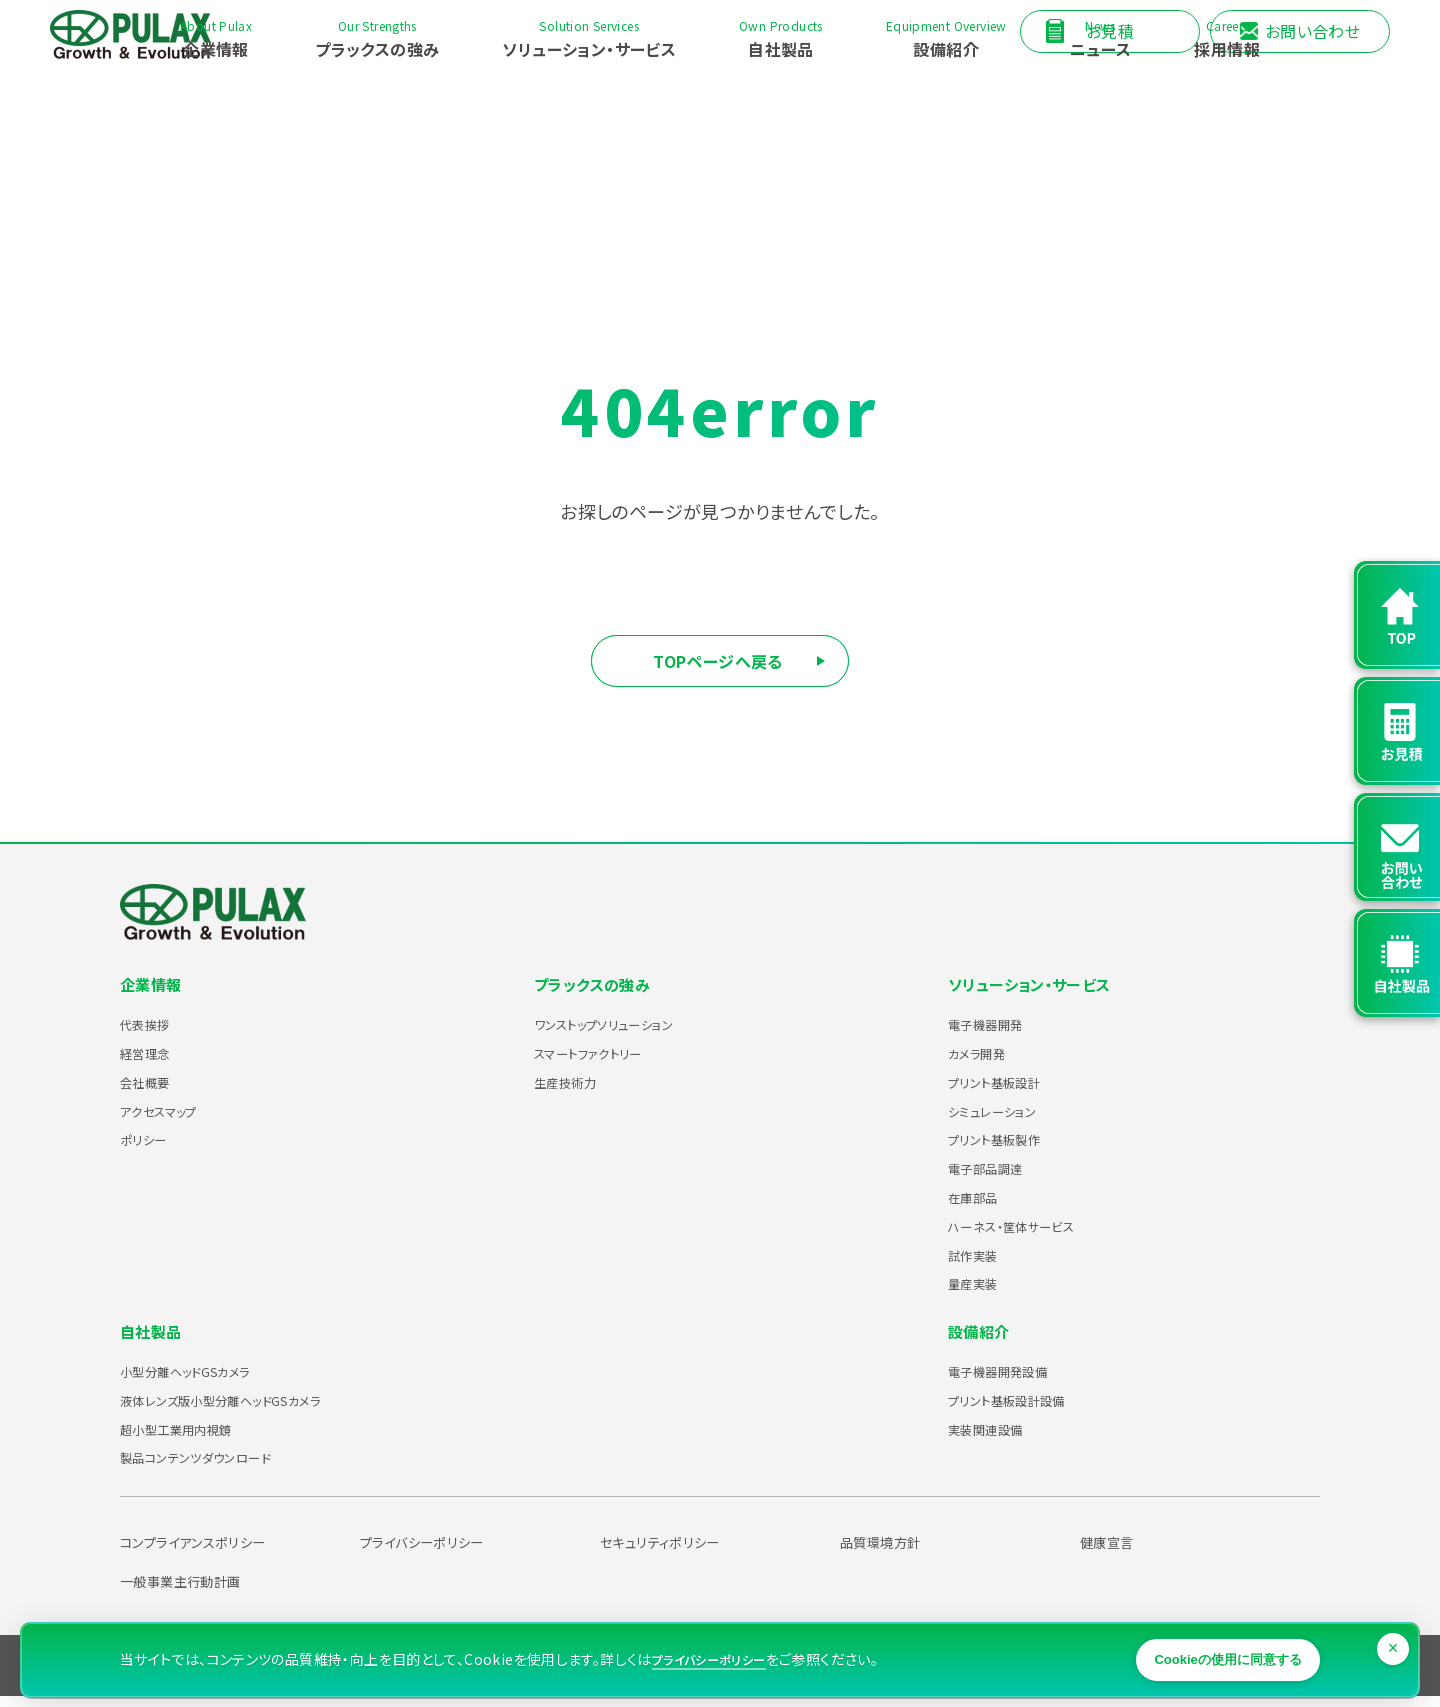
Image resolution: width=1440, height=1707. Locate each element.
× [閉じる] (1395, 1624)
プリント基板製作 (1008, 1149)
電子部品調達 (997, 1178)
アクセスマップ (171, 1121)
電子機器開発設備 (1013, 1381)
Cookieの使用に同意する (1204, 1642)
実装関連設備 (997, 1439)
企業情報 (153, 995)
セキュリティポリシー (673, 1552)
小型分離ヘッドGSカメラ (207, 1381)
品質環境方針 (889, 1552)
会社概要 (153, 1092)
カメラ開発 (986, 1063)
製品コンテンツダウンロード (219, 1467)
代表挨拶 (153, 1034)
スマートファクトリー (604, 1063)
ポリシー (150, 1149)
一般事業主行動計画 (193, 1591)
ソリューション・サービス (1035, 995)
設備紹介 (981, 1342)
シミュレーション (1005, 1121)
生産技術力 (575, 1092)
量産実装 (981, 1293)
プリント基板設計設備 (1025, 1410)
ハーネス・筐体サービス (1030, 1236)
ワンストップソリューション (625, 1034)
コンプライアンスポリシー (209, 1552)
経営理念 (153, 1063)
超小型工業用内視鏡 (193, 1439)
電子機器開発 (997, 1034)
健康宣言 (1113, 1552)
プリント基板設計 (1008, 1092)
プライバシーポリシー (436, 1552)
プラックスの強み (596, 995)
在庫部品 (981, 1207)
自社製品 (153, 1342)
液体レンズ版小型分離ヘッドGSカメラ (254, 1410)
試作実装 (981, 1265)
